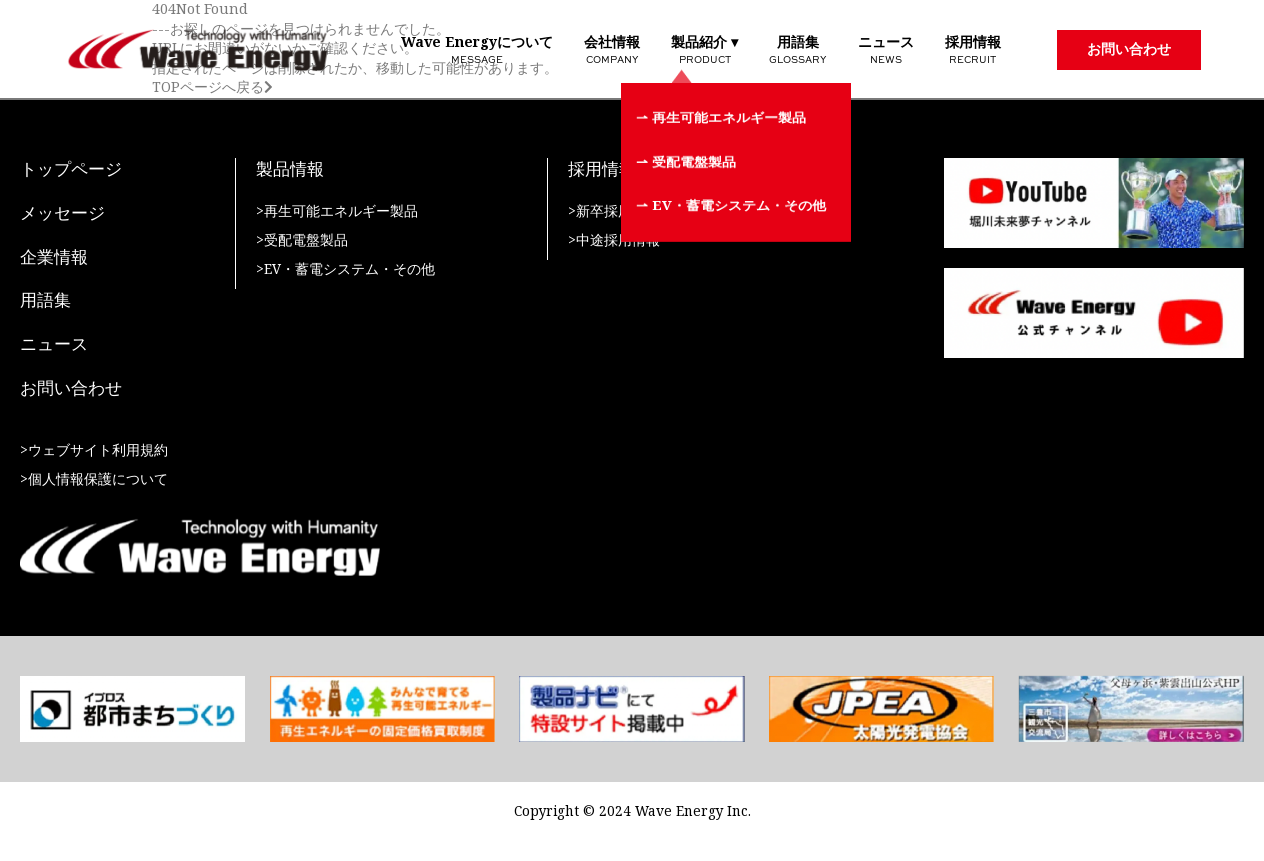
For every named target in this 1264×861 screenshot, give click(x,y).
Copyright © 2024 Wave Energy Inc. (632, 811)
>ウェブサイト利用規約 (94, 450)
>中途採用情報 (614, 240)
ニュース (886, 49)
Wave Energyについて (477, 49)
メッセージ (62, 214)
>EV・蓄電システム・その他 (345, 269)
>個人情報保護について (94, 479)
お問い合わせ (1129, 49)
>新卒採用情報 (614, 211)
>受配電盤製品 (302, 240)
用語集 (797, 49)
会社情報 (612, 49)
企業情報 (54, 258)
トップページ (71, 170)
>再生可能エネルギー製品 (337, 211)
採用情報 (973, 49)
